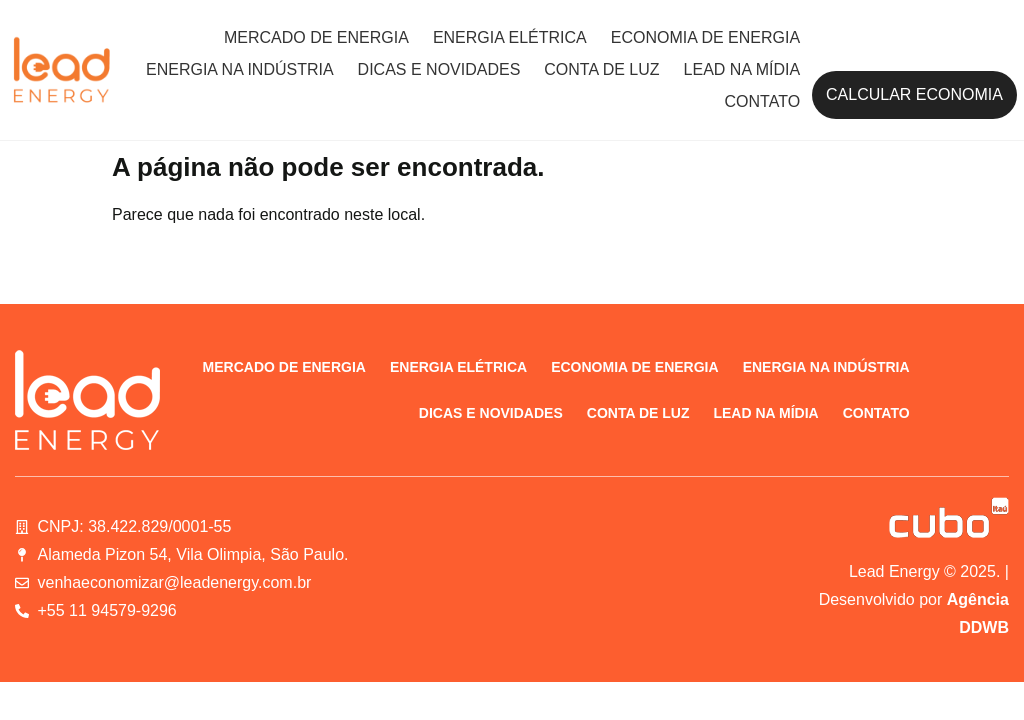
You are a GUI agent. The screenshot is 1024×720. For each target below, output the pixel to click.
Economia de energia (705, 37)
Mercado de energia (316, 37)
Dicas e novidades (439, 69)
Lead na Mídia (742, 69)
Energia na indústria (240, 69)
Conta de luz (601, 69)
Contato (763, 101)
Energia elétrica (510, 37)
